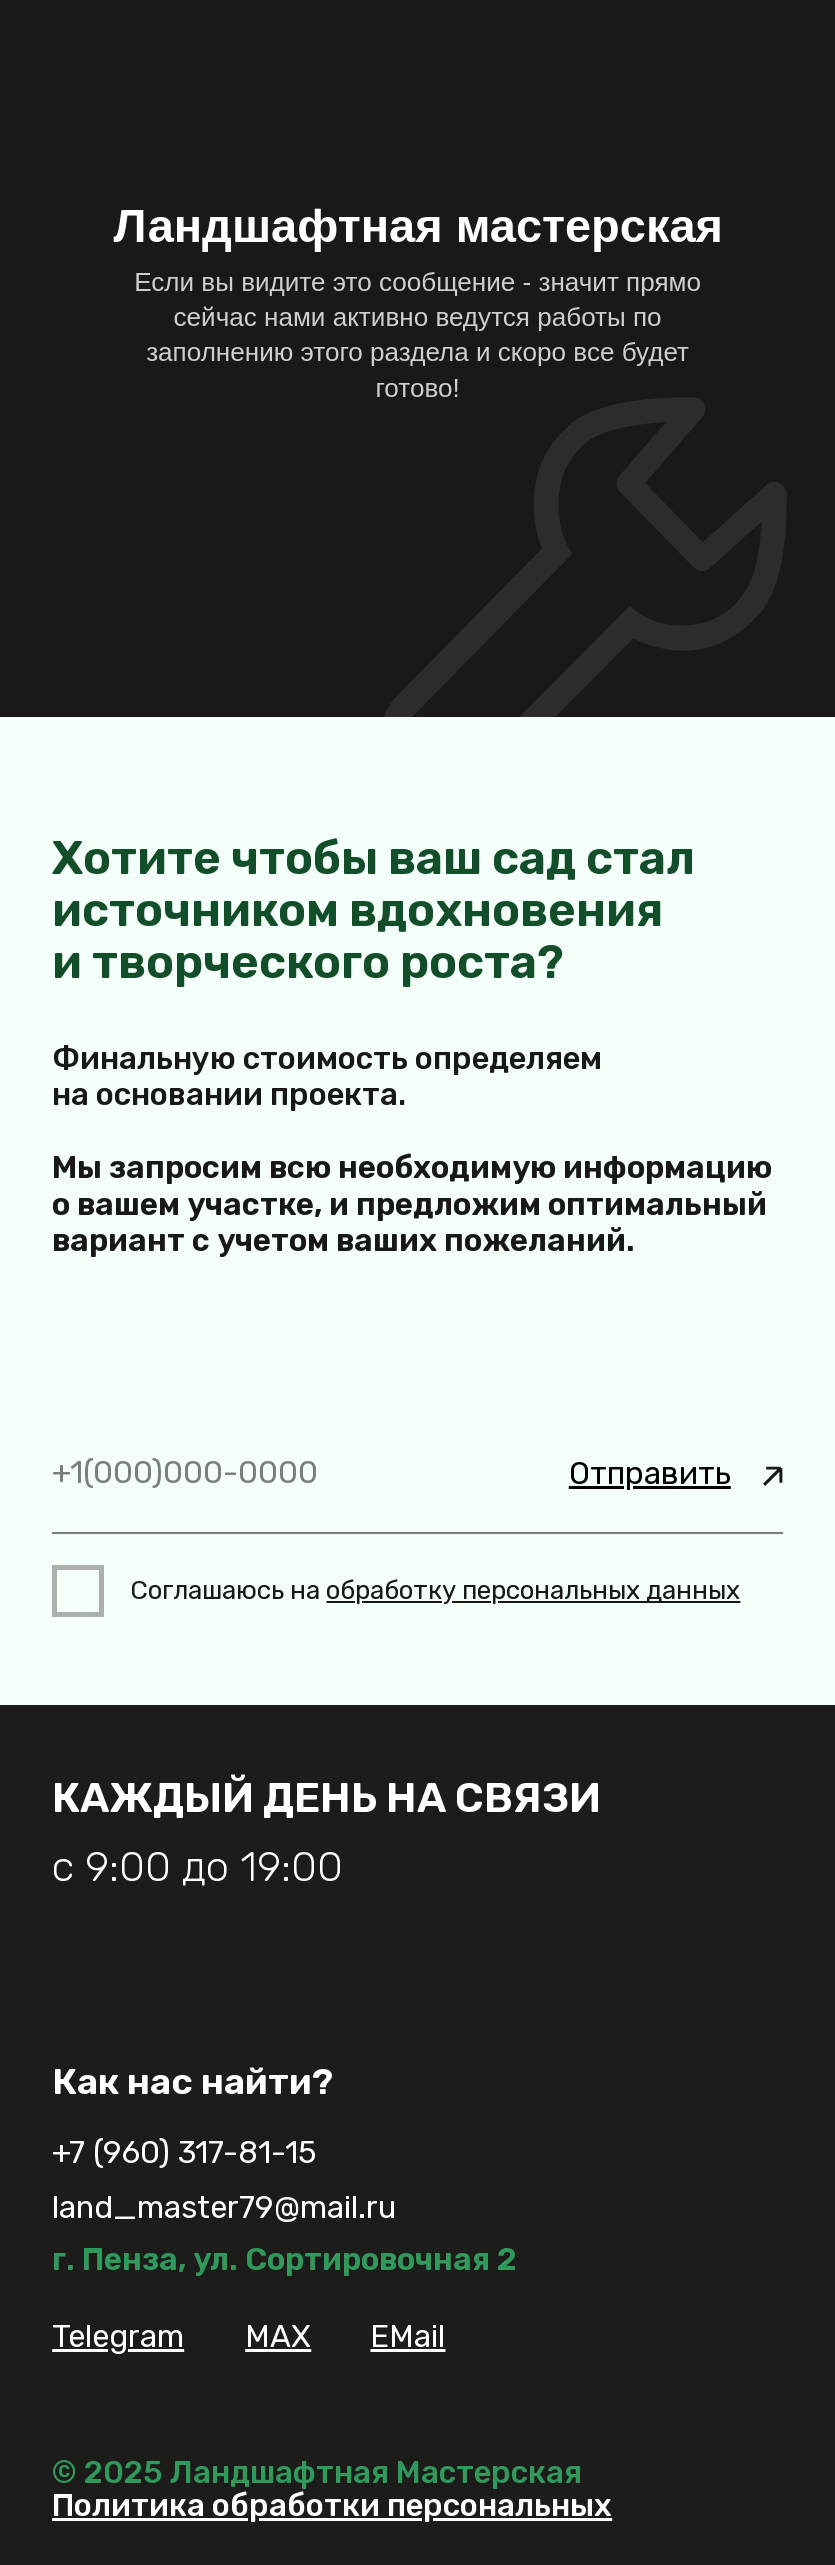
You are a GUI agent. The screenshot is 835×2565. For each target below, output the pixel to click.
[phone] (417, 1474)
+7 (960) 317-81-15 (184, 2152)
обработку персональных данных (533, 1590)
